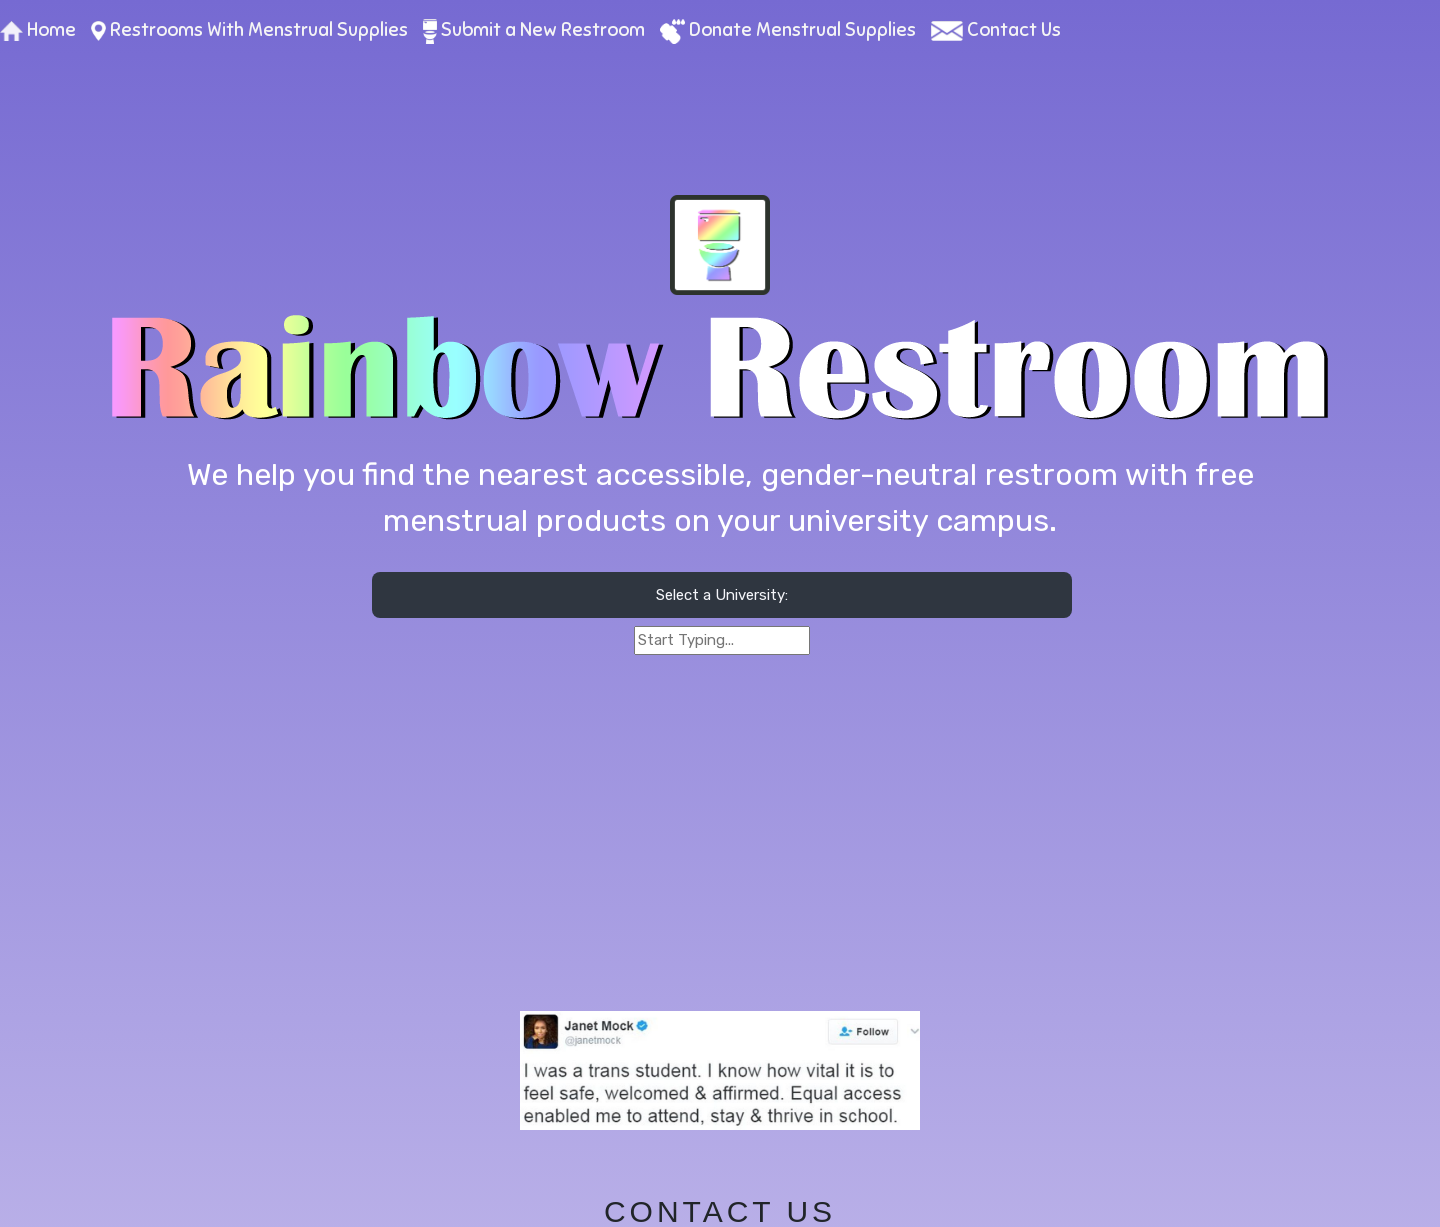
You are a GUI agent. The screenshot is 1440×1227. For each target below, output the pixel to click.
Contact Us (995, 29)
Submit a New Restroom (534, 29)
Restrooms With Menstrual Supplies (249, 29)
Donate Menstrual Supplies (788, 29)
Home (38, 29)
